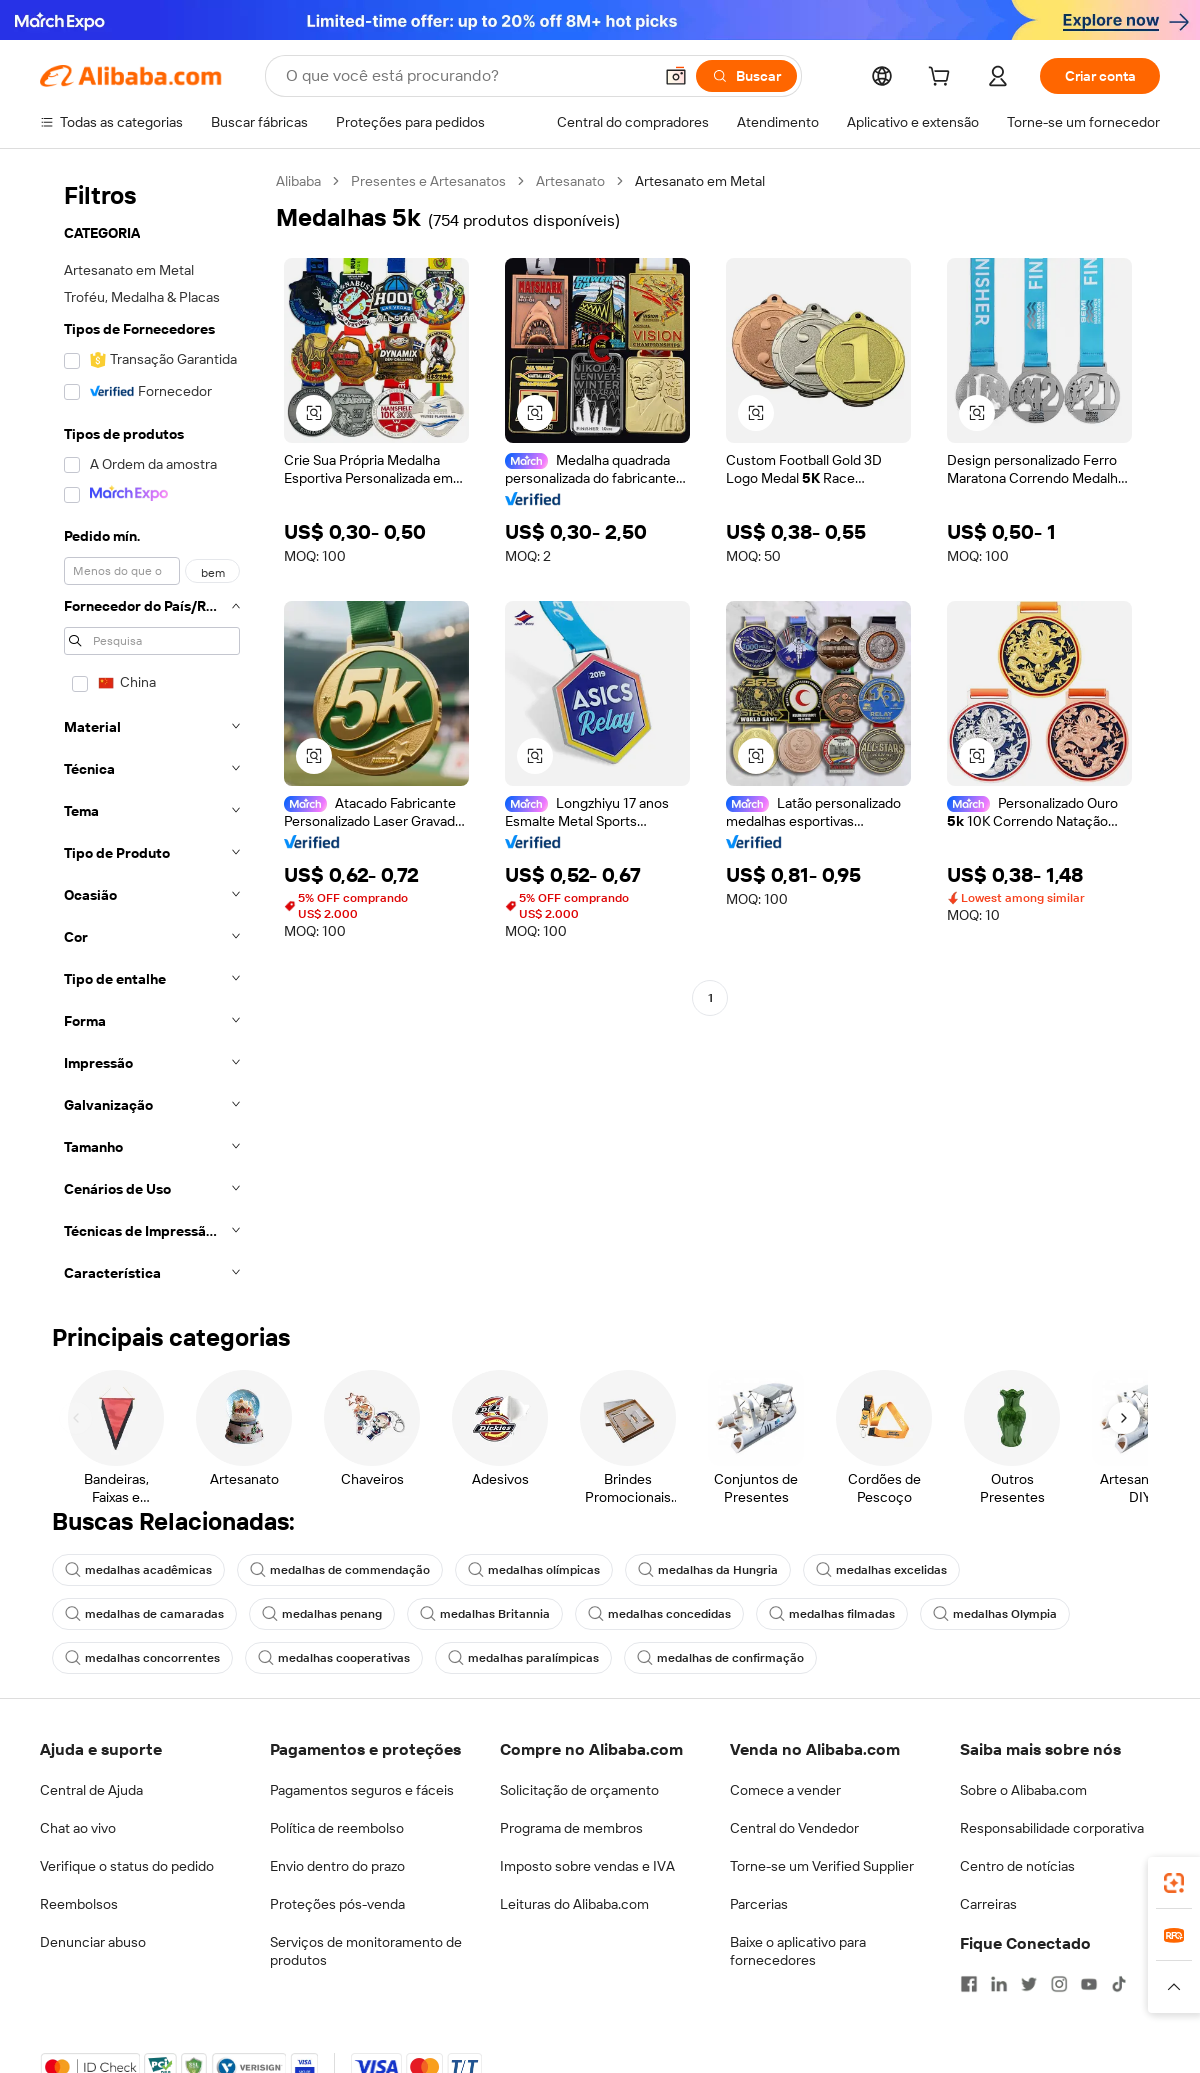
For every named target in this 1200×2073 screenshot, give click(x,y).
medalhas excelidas (881, 1570)
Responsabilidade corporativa (1052, 1828)
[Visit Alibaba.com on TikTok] (1119, 1984)
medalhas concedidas (659, 1614)
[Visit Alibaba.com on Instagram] (1059, 1984)
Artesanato (570, 181)
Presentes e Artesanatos (428, 181)
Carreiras (988, 1904)
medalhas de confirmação (720, 1658)
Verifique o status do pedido (127, 1866)
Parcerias (759, 1904)
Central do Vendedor (794, 1828)
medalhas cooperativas (334, 1658)
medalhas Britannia (485, 1614)
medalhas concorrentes (142, 1658)
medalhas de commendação (340, 1570)
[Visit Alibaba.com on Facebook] (969, 1984)
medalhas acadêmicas (138, 1570)
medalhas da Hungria (708, 1570)
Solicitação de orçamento (579, 1790)
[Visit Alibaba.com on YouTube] (1089, 1984)
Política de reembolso (337, 1828)
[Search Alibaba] (467, 76)
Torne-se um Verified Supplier (822, 1866)
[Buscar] (746, 76)
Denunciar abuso (93, 1942)
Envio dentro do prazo (337, 1866)
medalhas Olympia (995, 1614)
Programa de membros (571, 1828)
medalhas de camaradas (144, 1614)
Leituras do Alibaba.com (574, 1904)
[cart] (943, 79)
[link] (1174, 1883)
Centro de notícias (1017, 1866)
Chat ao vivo (78, 1828)
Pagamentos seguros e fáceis (362, 1790)
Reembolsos (79, 1904)
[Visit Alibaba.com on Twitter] (1029, 1984)
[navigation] (152, 733)
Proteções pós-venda (337, 1904)
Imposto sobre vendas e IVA (587, 1866)
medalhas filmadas (832, 1614)
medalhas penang (322, 1614)
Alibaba (298, 181)
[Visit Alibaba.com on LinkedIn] (999, 1984)
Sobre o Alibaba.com (1023, 1790)
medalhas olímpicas (534, 1570)
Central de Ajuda (91, 1790)
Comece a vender (785, 1790)
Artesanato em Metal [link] (700, 181)
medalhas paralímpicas (523, 1658)
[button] (676, 76)
